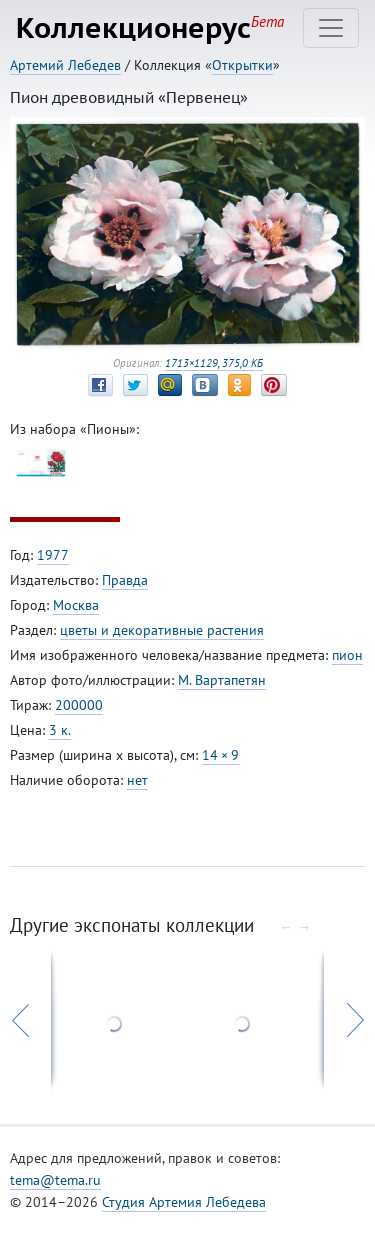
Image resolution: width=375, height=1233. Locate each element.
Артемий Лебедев (65, 65)
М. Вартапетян (222, 680)
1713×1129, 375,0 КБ (214, 363)
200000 (79, 705)
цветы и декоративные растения (162, 630)
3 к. (60, 730)
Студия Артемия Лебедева (184, 1202)
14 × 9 (220, 755)
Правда (125, 580)
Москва (76, 605)
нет (137, 780)
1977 (53, 555)
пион (347, 655)
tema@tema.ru (55, 1180)
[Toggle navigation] (331, 28)
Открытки (242, 65)
